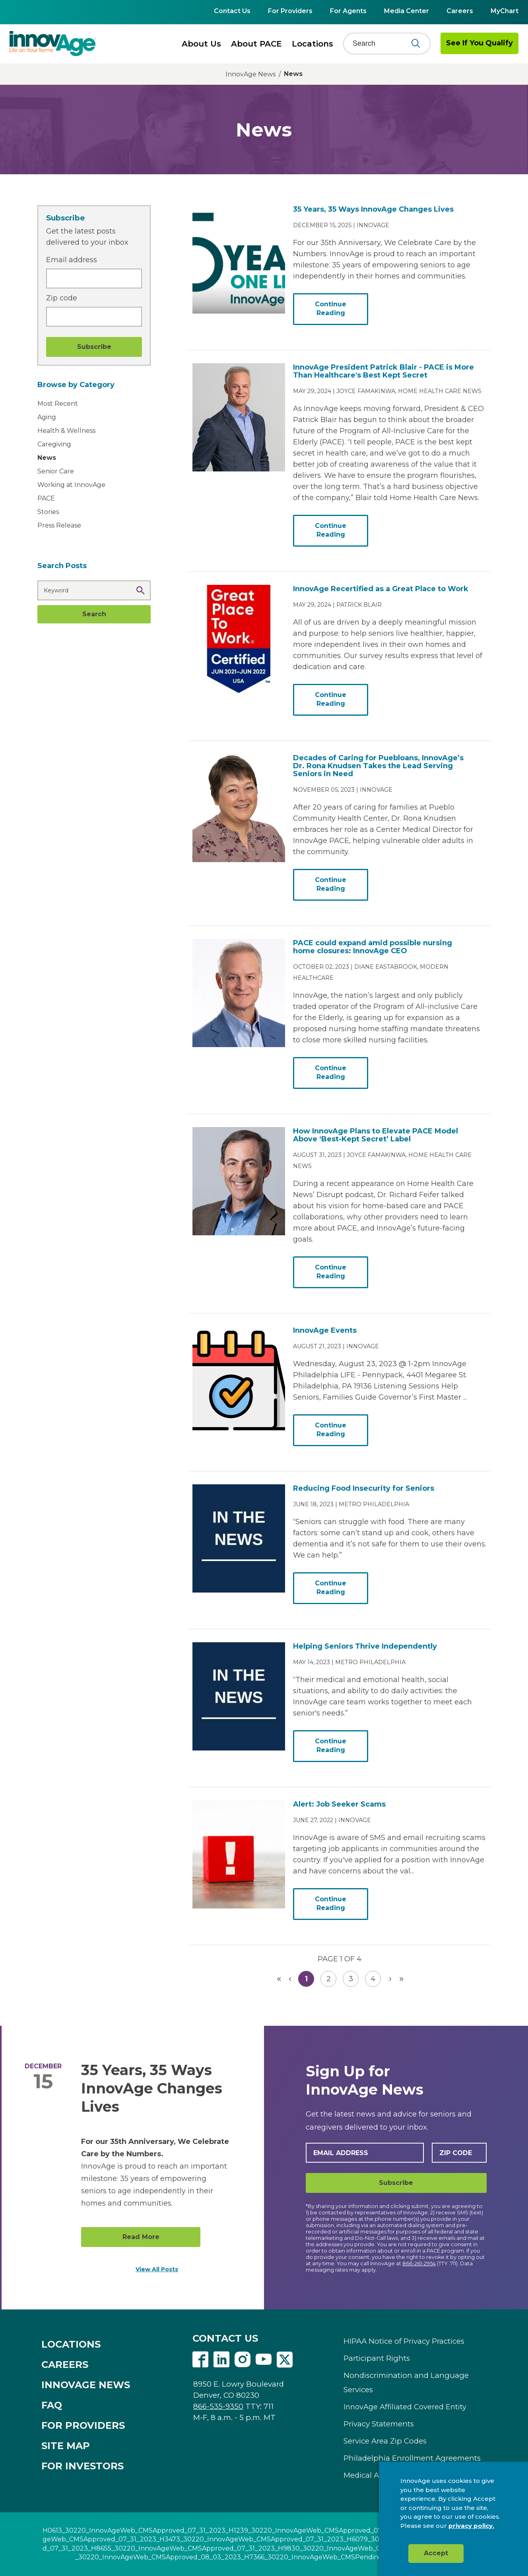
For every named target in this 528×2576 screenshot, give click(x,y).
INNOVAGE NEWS (85, 2385)
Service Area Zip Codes (385, 2441)
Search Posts (62, 565)
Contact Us (232, 11)
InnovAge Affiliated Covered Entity (405, 2407)
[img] (53, 43)
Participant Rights (377, 2358)
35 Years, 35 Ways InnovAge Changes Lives (151, 2088)
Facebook (200, 2360)
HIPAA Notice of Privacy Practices (404, 2341)
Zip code (61, 298)
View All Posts (157, 2269)
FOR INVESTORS (82, 2466)
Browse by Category (76, 384)
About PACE (256, 44)
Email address (71, 259)
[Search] (382, 43)
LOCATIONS (71, 2344)
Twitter (285, 2360)
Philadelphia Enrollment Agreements (412, 2458)
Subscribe (396, 2183)
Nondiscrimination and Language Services (406, 2382)
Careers (459, 11)
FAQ (51, 2405)
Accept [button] (436, 2553)
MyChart (504, 11)
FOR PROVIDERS (83, 2425)
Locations (312, 44)
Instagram (242, 2360)
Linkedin (221, 2360)
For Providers (290, 11)
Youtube (264, 2360)
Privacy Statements (379, 2423)
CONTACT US (225, 2338)
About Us (201, 44)
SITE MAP (65, 2445)
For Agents (348, 11)
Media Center (406, 11)
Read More (140, 2237)
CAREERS (64, 2364)
